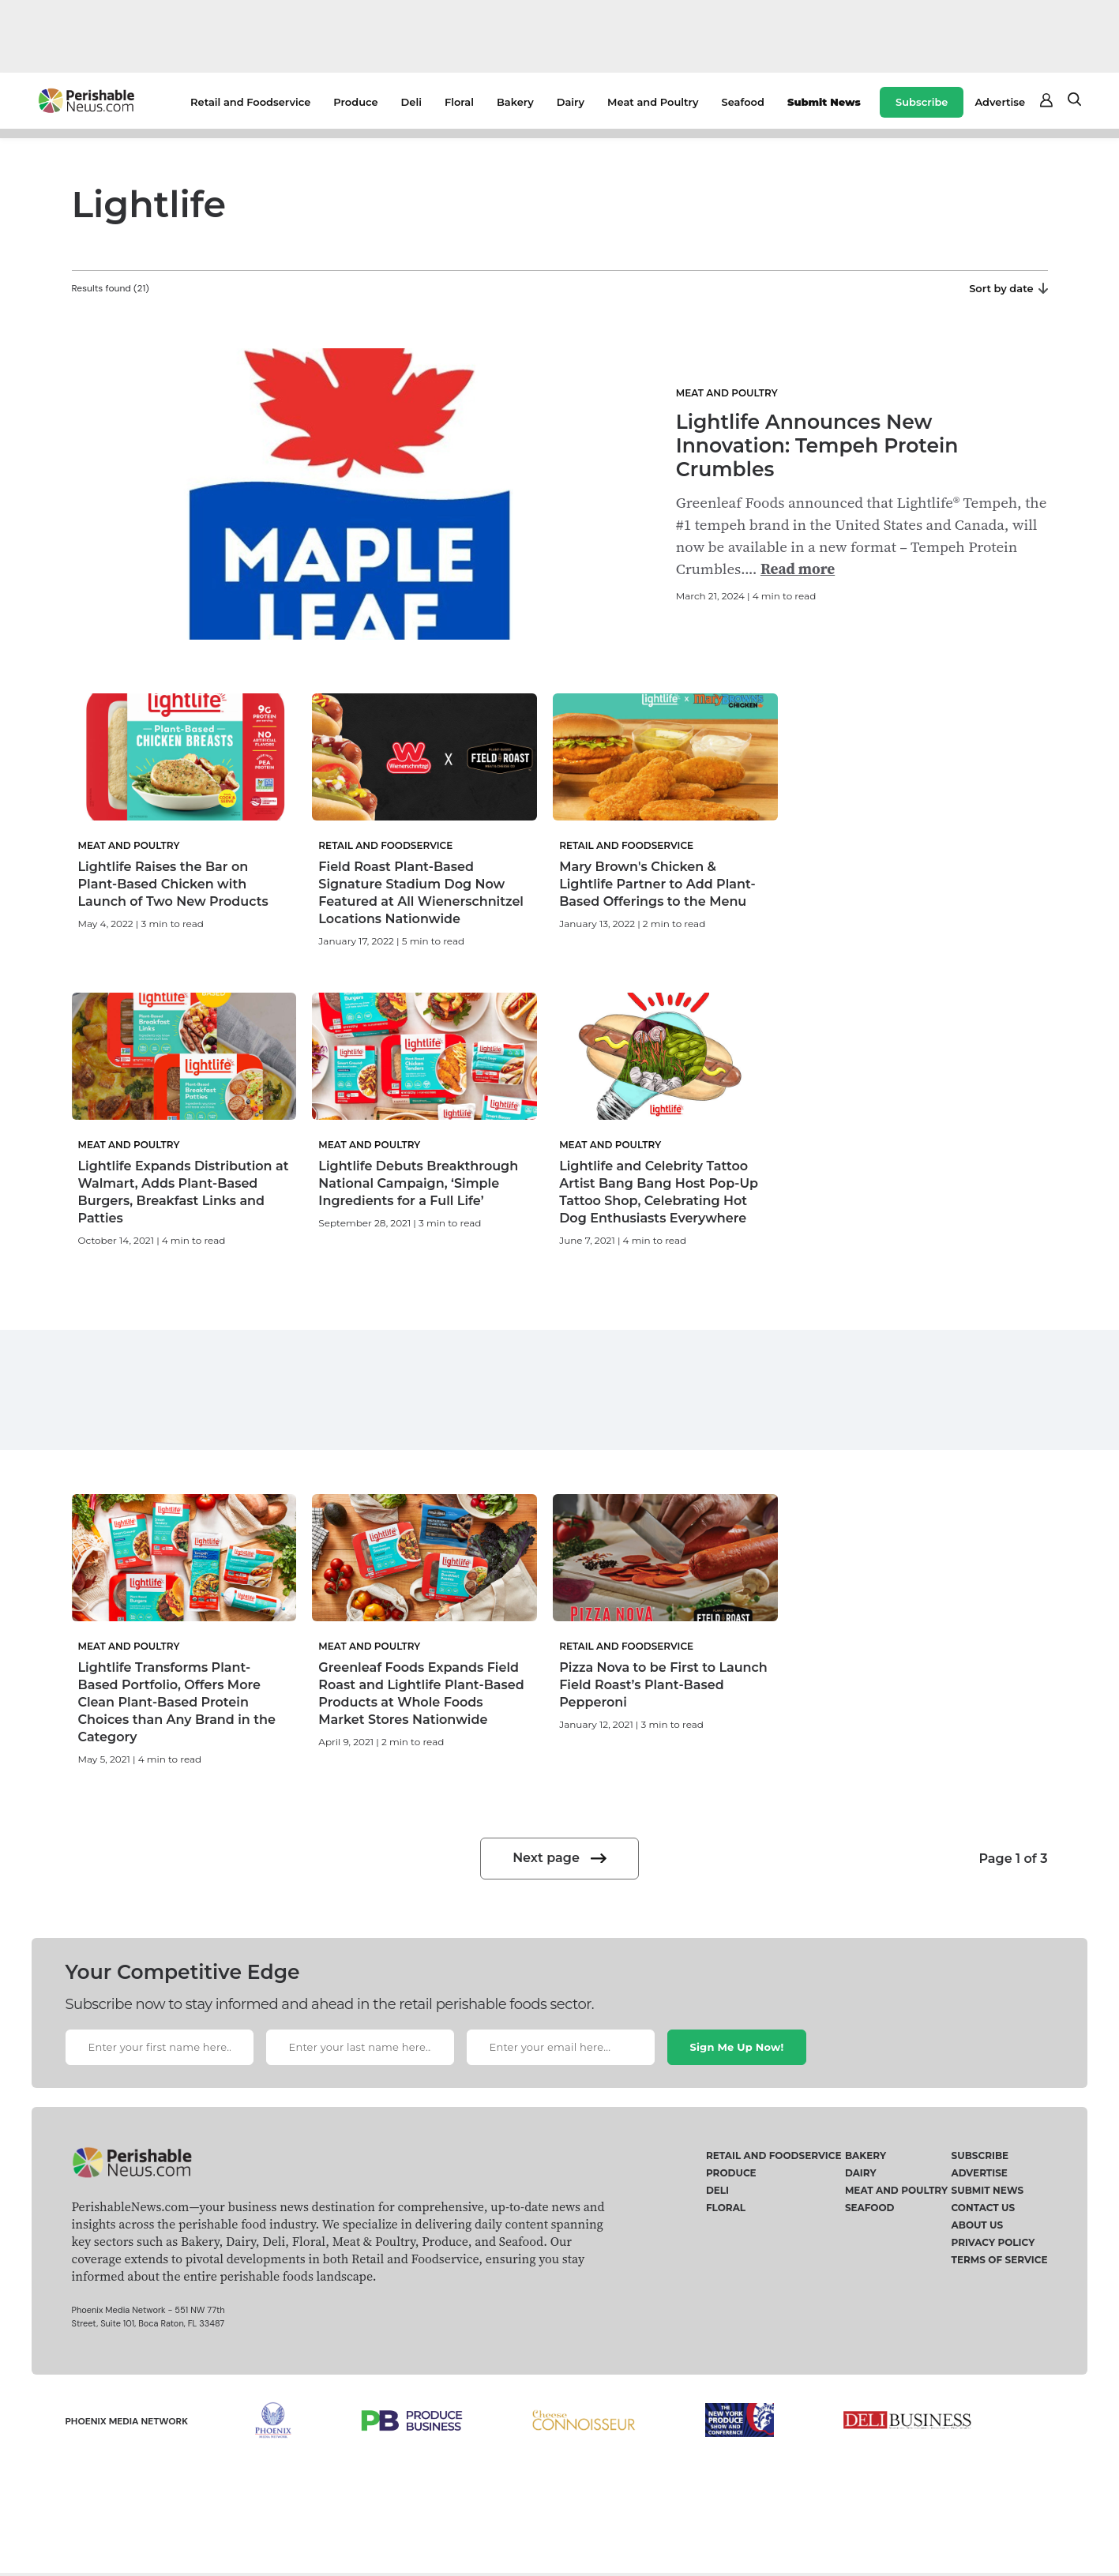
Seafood (743, 102)
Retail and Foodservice (250, 102)
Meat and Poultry (652, 102)
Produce (355, 102)
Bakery (515, 102)
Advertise (999, 102)
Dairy (570, 102)
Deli (411, 102)
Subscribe (922, 102)
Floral (459, 102)
